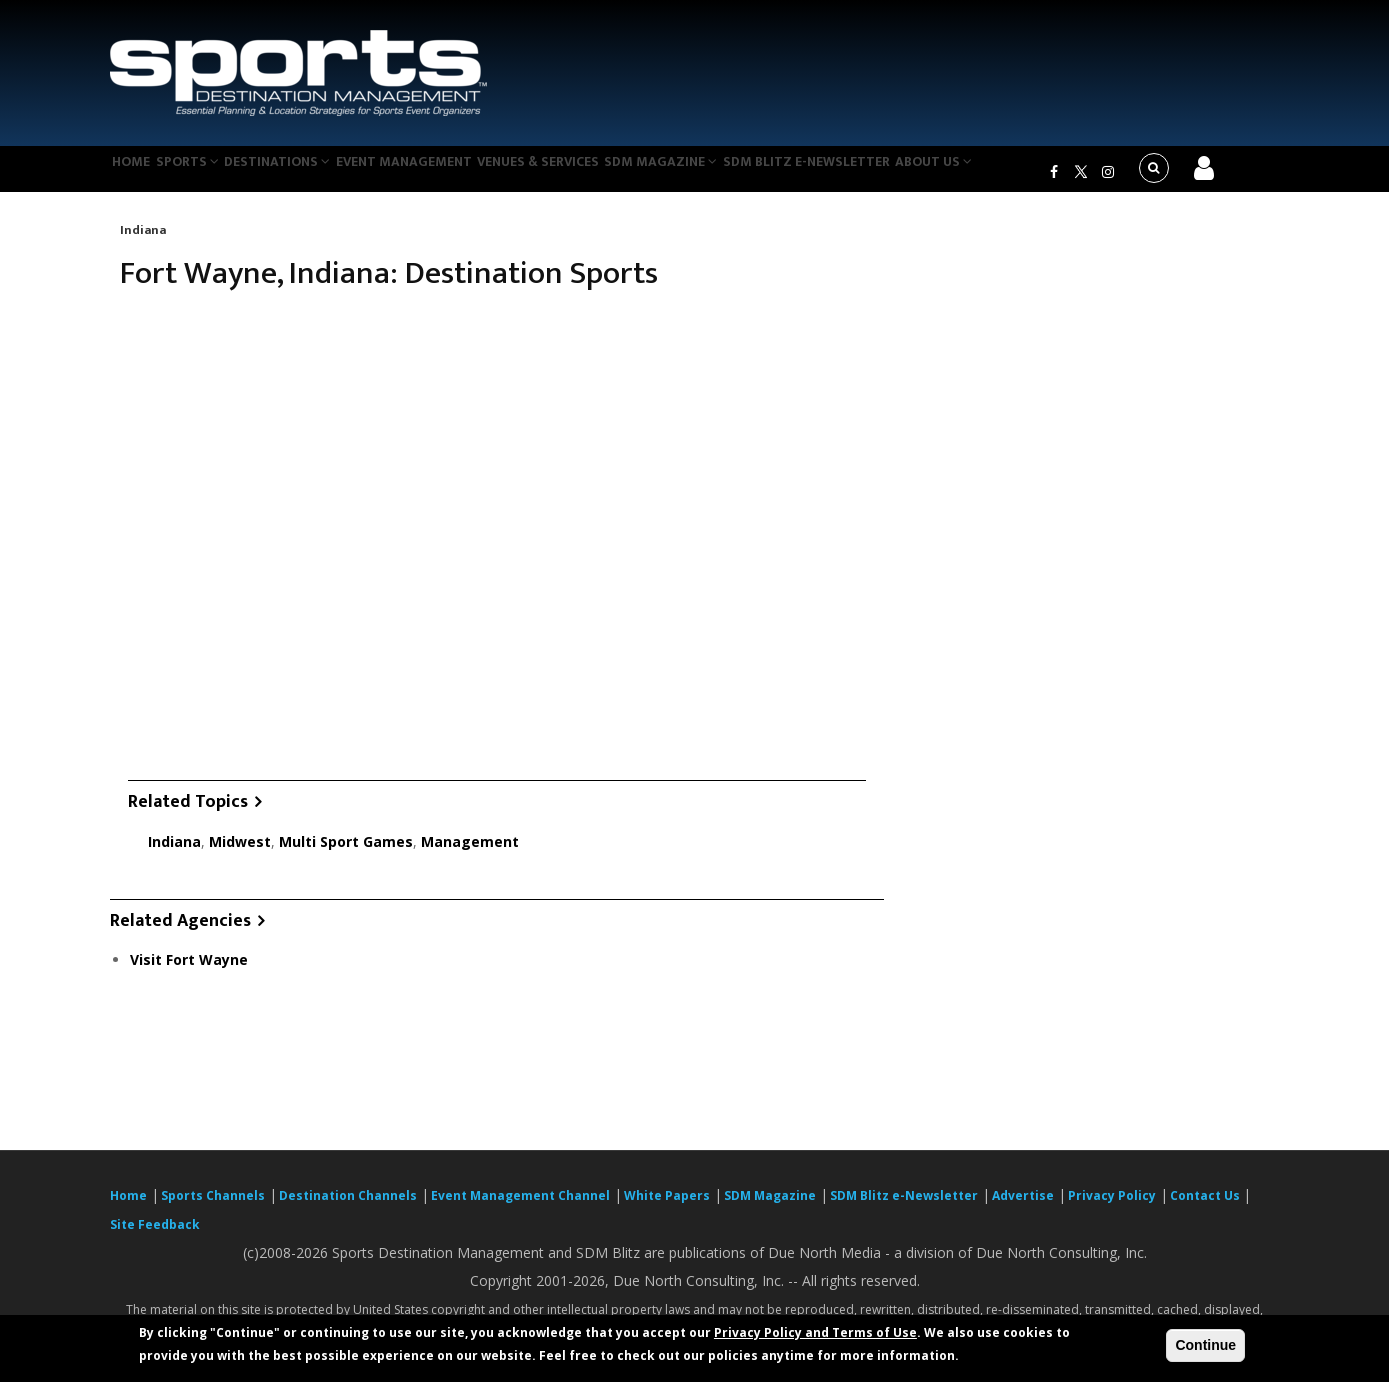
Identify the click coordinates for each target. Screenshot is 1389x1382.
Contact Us (1206, 1207)
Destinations (308, 174)
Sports (207, 174)
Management (470, 853)
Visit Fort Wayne (189, 972)
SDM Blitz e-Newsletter (873, 174)
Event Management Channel (520, 1207)
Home (138, 174)
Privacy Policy (1112, 1207)
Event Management (443, 174)
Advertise (1023, 1207)
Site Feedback (155, 1236)
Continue (1205, 1345)
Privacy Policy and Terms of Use (815, 1332)
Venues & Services (588, 174)
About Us (1009, 174)
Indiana (143, 242)
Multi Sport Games (346, 853)
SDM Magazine (722, 174)
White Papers (667, 1207)
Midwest (240, 853)
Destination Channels (348, 1207)
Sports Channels (213, 1207)
